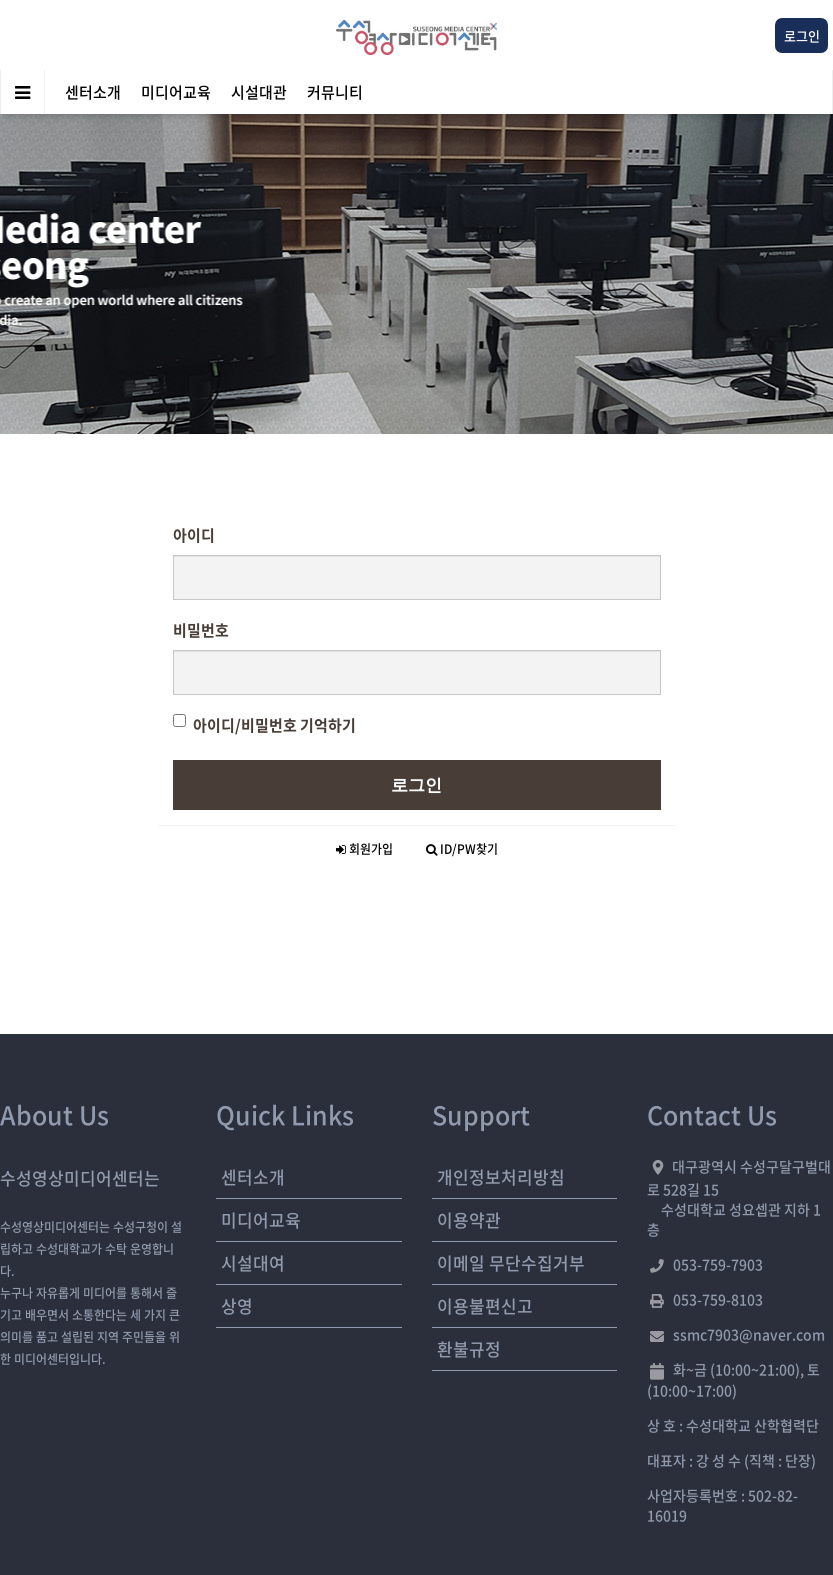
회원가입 (364, 849)
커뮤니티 (335, 92)
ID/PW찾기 (462, 849)
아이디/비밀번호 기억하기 (264, 725)
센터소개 (93, 92)
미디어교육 (176, 92)
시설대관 (259, 92)
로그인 (416, 785)
